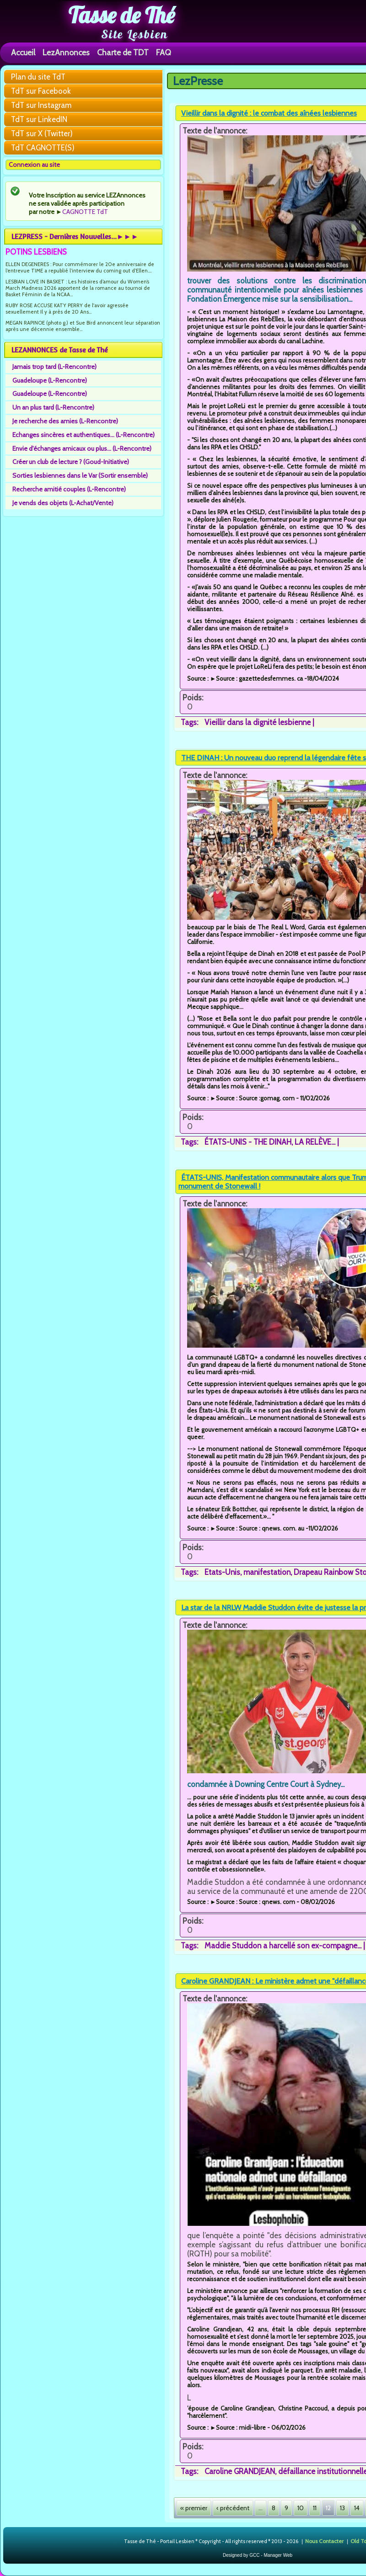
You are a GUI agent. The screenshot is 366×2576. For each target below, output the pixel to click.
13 (342, 2508)
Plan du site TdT (38, 76)
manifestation (267, 1572)
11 (315, 2508)
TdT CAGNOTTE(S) (43, 147)
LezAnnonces (66, 52)
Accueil (23, 52)
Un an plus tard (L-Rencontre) (53, 407)
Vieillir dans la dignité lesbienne (258, 722)
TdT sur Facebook (41, 91)
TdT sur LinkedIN (39, 119)
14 (357, 2508)
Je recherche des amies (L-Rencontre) (65, 421)
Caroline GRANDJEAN (240, 2471)
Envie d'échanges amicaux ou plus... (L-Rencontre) (81, 448)
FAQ (163, 52)
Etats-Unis (222, 1572)
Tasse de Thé (121, 15)
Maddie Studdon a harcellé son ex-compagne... (283, 1945)
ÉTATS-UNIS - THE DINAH (248, 1142)
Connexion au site (34, 164)
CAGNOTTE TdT (85, 212)
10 (300, 2508)
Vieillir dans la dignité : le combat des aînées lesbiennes (269, 113)
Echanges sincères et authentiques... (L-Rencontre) (83, 435)
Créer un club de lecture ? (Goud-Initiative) (70, 462)
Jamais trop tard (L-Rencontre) (54, 367)
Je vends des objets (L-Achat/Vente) (62, 503)
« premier (193, 2508)
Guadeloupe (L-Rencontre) (49, 380)
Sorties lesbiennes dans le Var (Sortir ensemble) (80, 475)
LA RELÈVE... (315, 1142)
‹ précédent (232, 2508)
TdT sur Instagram (41, 105)
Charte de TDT (123, 52)
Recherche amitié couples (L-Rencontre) (69, 489)
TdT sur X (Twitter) (42, 133)
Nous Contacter (324, 2540)
